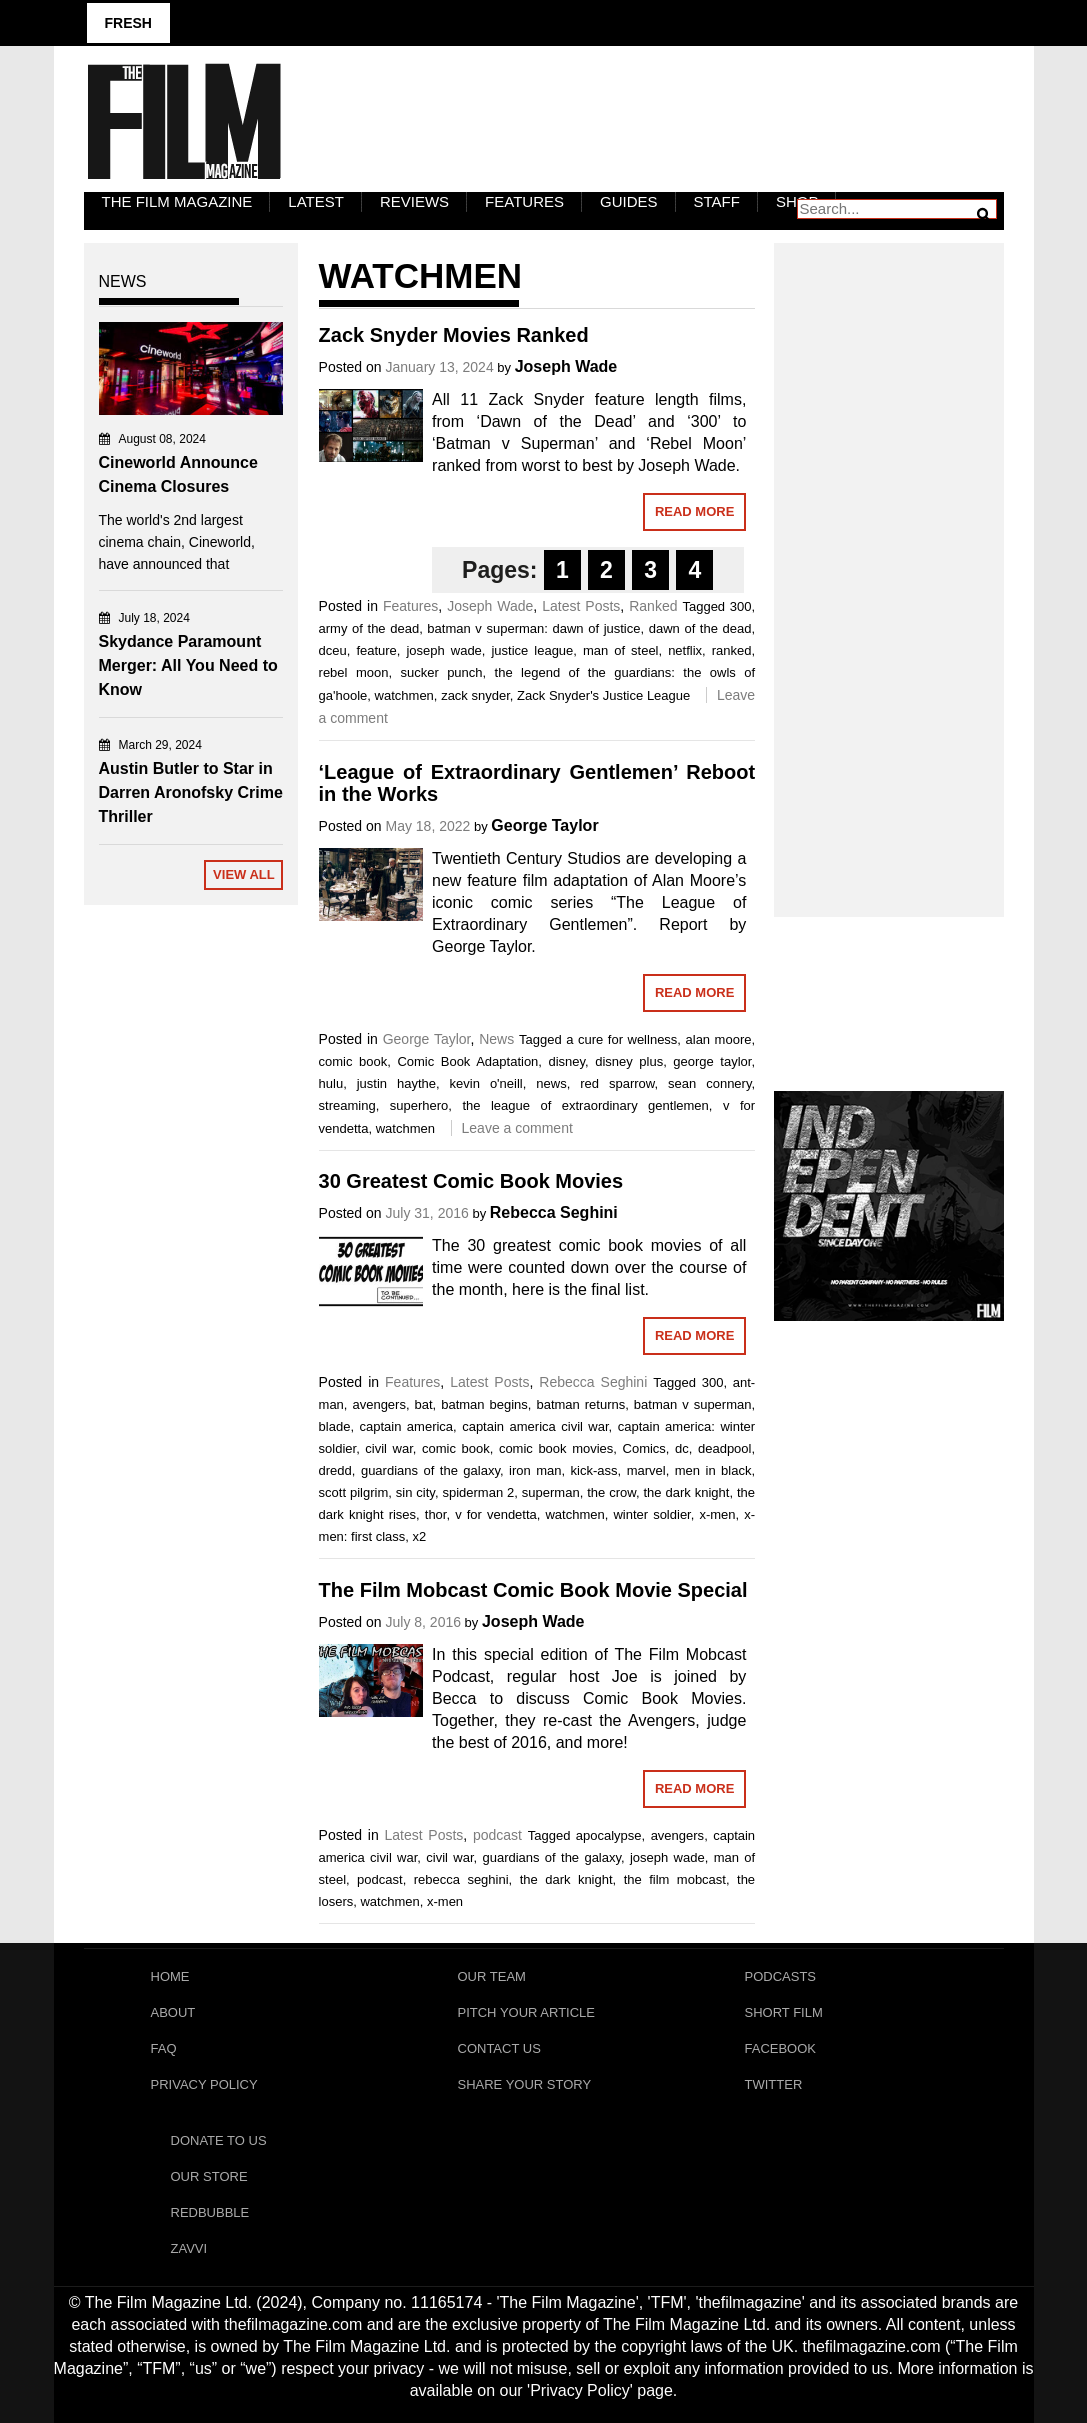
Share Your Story (525, 2084)
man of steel (621, 650)
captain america (406, 1426)
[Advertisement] (889, 558)
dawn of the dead (700, 628)
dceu (333, 650)
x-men (717, 1514)
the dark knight (687, 1492)
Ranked (653, 606)
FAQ (164, 2048)
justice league (532, 650)
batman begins (484, 1404)
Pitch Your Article (527, 2012)
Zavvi (189, 2248)
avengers (378, 1404)
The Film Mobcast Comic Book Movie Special (533, 1590)
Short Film (784, 2012)
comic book (353, 1061)
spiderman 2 (478, 1492)
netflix (685, 650)
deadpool (725, 1448)
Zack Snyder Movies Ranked (454, 335)
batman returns (580, 1404)
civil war (388, 1448)
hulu (331, 1083)
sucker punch (441, 672)
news (551, 1083)
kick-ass (594, 1470)
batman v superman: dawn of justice (533, 628)
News (496, 1039)
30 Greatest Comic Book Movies (471, 1181)
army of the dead (369, 628)
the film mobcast (675, 1879)
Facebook (781, 2048)
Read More (694, 511)
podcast (497, 1835)
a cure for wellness (621, 1039)
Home (170, 1976)
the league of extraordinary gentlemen (585, 1105)
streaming (347, 1105)
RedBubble (210, 2212)
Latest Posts (581, 606)
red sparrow (617, 1083)
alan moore (719, 1039)
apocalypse (609, 1835)
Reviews (414, 201)
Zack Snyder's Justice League (603, 695)
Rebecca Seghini (554, 1212)
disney (566, 1061)
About (173, 2012)
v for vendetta (496, 1514)
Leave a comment (517, 1128)
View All (244, 874)
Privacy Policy (204, 2084)
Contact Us (499, 2048)
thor (436, 1514)
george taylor (712, 1061)
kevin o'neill (486, 1083)
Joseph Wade (566, 366)
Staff (717, 201)
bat (424, 1404)
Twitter (774, 2084)
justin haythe (396, 1083)
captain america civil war (535, 1426)
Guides (629, 201)
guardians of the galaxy (430, 1470)
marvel (646, 1470)
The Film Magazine (177, 201)
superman (551, 1492)
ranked (732, 650)
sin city (415, 1492)
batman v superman (693, 1404)
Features (524, 201)
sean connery (709, 1083)
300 (741, 606)
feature (376, 650)
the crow (611, 1492)
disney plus (629, 1061)
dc (682, 1448)
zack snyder (475, 695)
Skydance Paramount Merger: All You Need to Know (188, 665)
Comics (644, 1448)
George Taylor (544, 825)
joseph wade (443, 650)
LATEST (316, 201)
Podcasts (781, 1976)
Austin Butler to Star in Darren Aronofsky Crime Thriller (191, 792)
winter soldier (651, 1514)
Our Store (209, 2176)
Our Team (492, 1976)
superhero (419, 1105)
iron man (535, 1470)
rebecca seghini (461, 1879)
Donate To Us (219, 2140)
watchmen (404, 695)
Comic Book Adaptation (467, 1061)
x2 (419, 1536)
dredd (335, 1470)
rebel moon (354, 672)
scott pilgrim (354, 1492)
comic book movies (556, 1448)
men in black (713, 1470)
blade (335, 1426)
